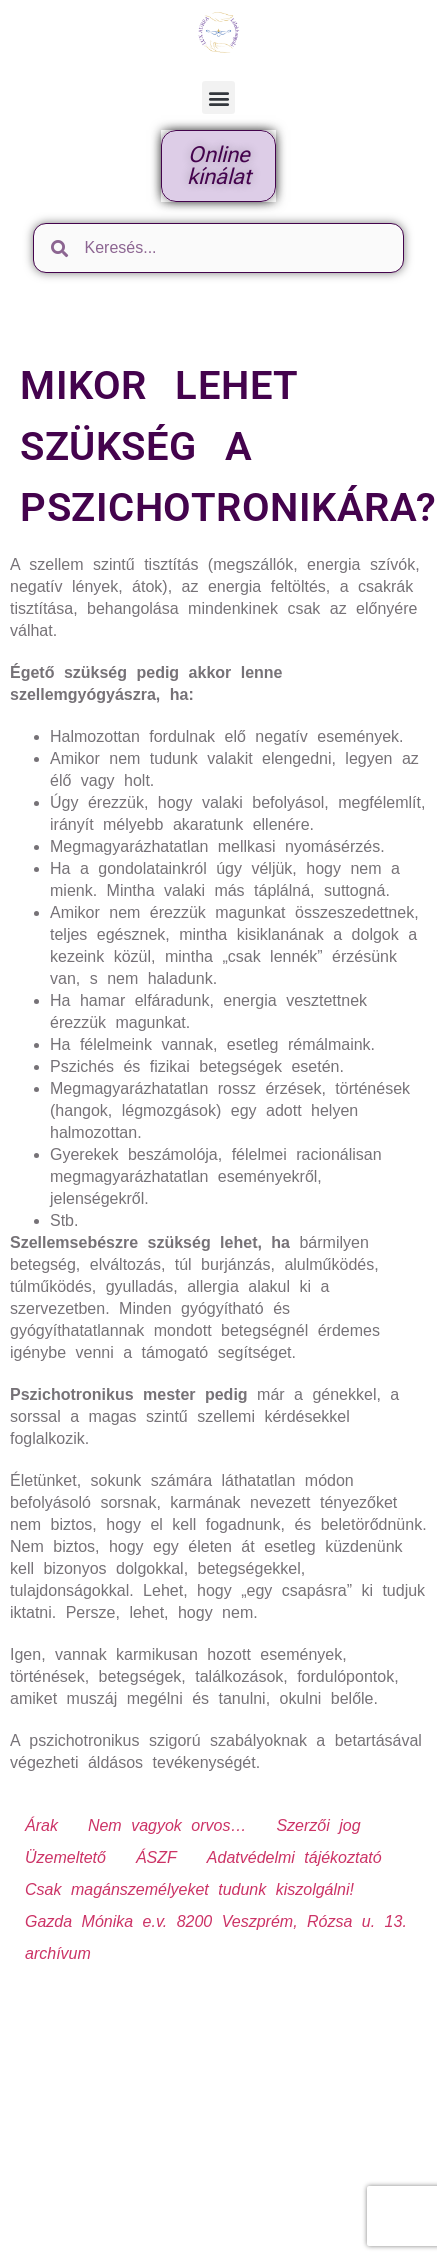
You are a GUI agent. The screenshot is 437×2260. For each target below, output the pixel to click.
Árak (41, 1825)
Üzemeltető (65, 1857)
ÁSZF (156, 1857)
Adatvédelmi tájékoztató (294, 1857)
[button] (218, 97)
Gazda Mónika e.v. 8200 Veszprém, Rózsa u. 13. (216, 1921)
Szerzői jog (318, 1825)
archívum (58, 1953)
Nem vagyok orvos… (167, 1825)
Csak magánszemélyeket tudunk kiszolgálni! (189, 1889)
